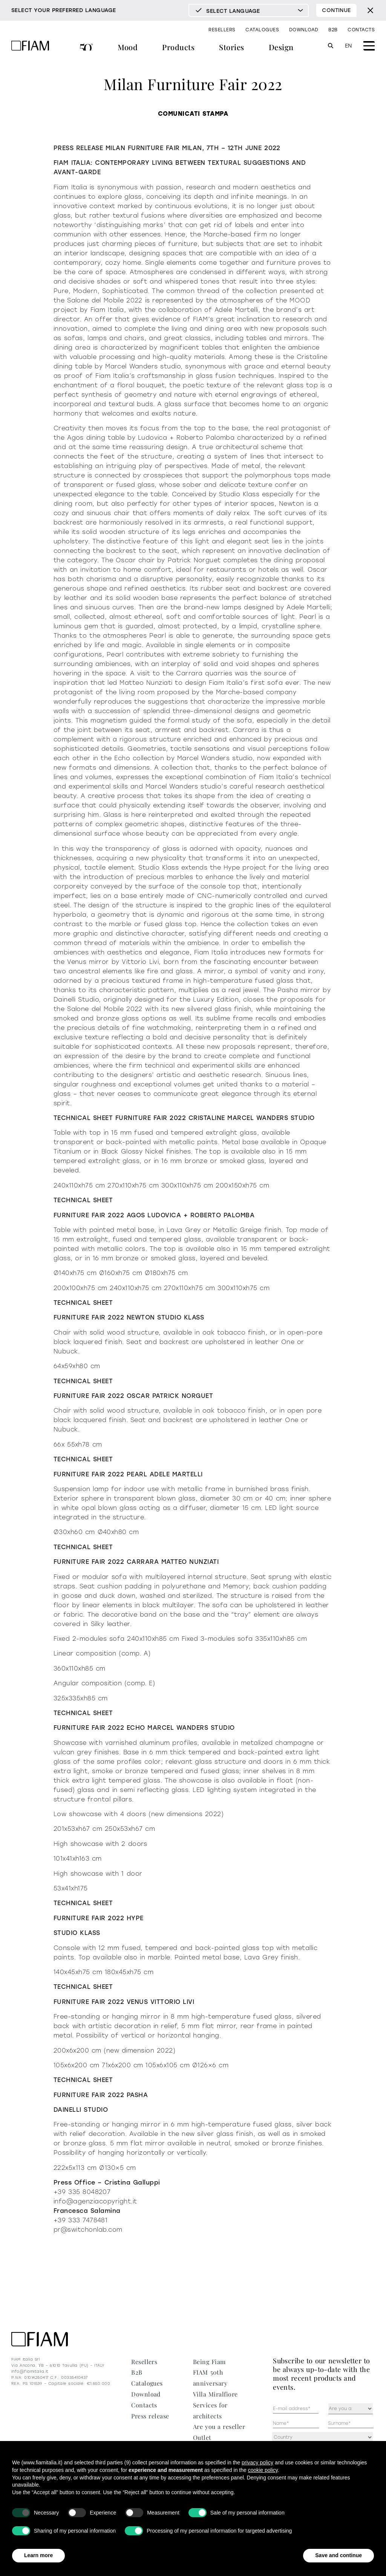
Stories (231, 47)
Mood (128, 47)
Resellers (221, 29)
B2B (332, 29)
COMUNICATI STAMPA (193, 113)
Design (281, 47)
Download (304, 29)
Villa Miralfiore (215, 2394)
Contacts (361, 29)
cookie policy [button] (263, 2470)
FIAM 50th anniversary (86, 48)
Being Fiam (209, 2362)
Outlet (202, 2437)
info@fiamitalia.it (30, 2371)
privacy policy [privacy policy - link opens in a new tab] (257, 2462)
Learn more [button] (38, 2555)
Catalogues (262, 29)
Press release (150, 2416)
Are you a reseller (219, 2426)
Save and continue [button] (338, 2555)
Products (178, 47)
